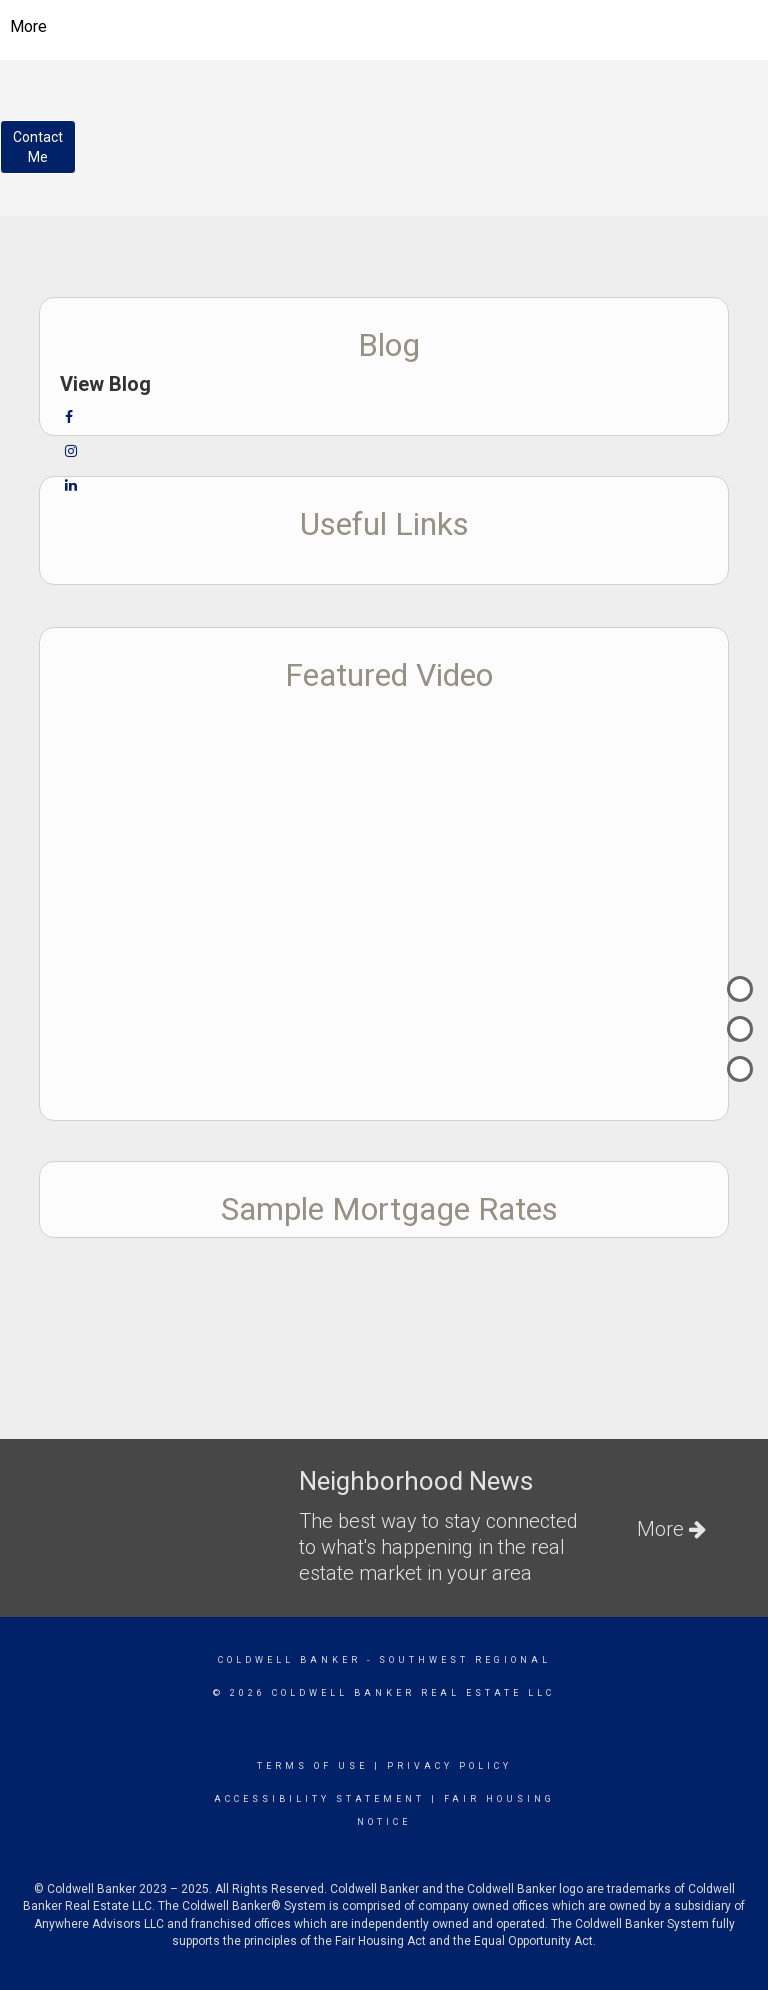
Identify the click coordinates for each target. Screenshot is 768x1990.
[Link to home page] (384, 27)
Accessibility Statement (319, 1799)
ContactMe (38, 147)
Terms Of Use (312, 1766)
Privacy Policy (449, 1766)
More (28, 26)
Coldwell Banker (289, 1660)
